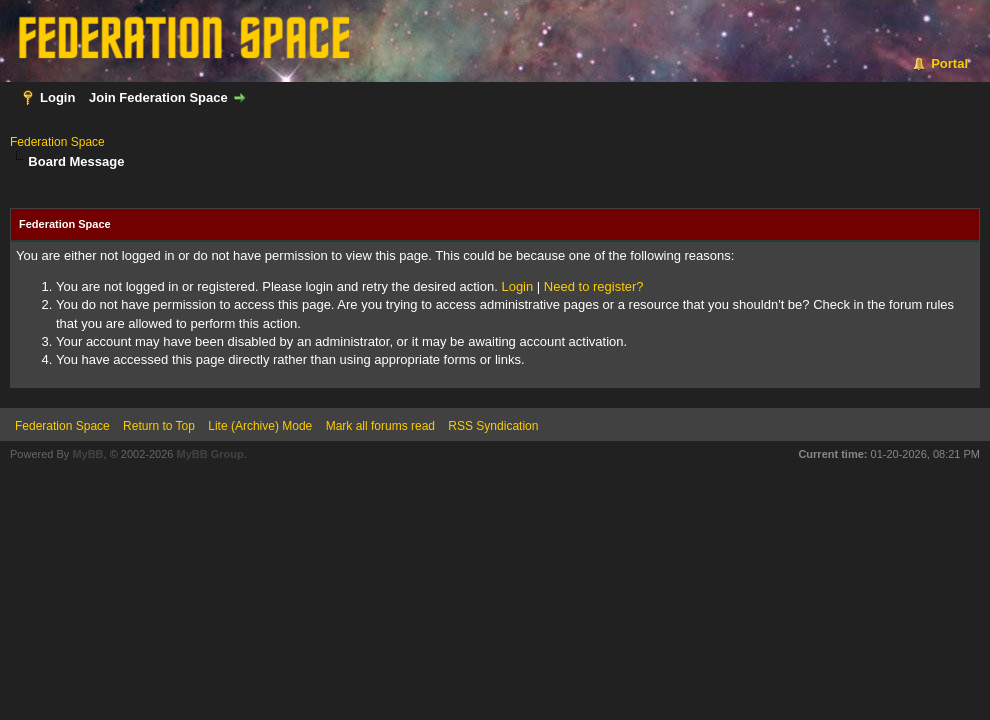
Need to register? (594, 286)
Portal (949, 63)
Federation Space (57, 142)
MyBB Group (209, 454)
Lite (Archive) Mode (260, 426)
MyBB (87, 454)
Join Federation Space (158, 97)
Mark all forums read (380, 426)
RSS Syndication (493, 426)
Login (57, 97)
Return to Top (159, 426)
